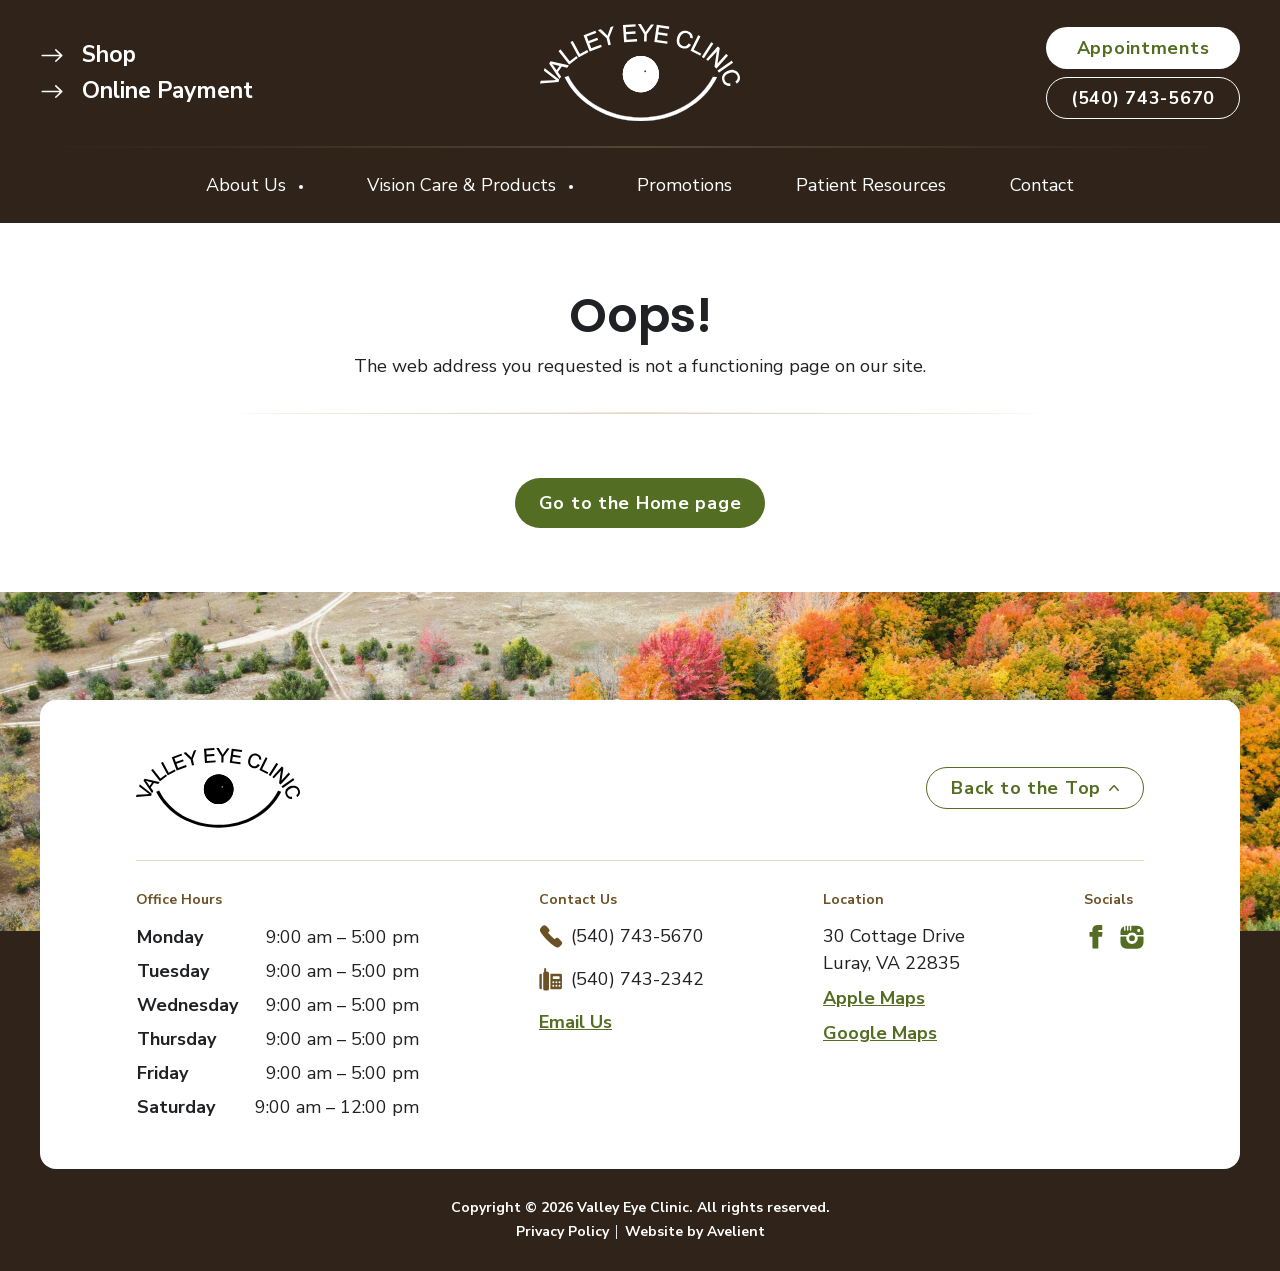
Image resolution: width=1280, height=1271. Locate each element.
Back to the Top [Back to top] (1035, 788)
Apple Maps (874, 998)
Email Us (575, 1022)
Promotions (684, 185)
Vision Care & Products (464, 185)
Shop (88, 54)
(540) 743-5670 (637, 936)
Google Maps (880, 1033)
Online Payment (146, 90)
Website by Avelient (695, 1231)
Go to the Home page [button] (640, 503)
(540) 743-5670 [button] (1143, 98)
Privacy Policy (562, 1231)
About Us (248, 185)
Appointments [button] (1143, 48)
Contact (1042, 185)
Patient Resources (871, 185)
